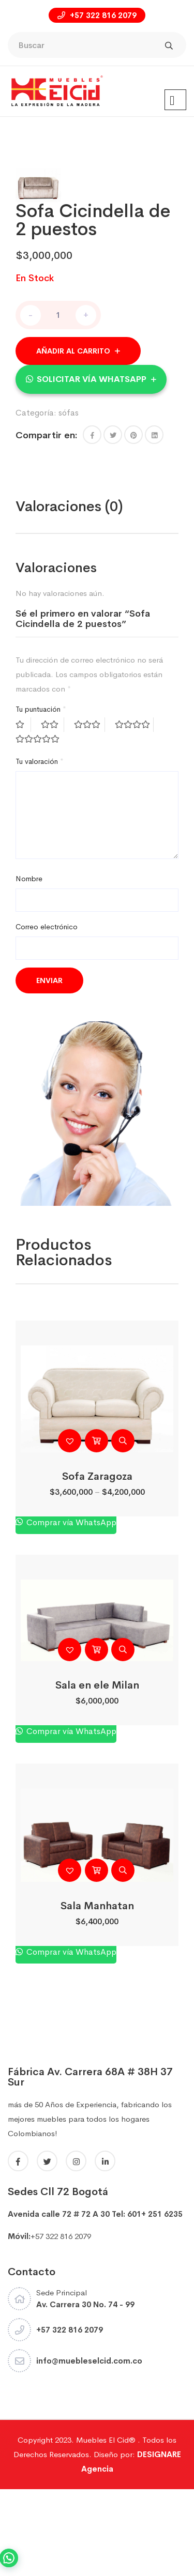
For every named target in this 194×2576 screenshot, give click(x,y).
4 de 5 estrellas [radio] (134, 811)
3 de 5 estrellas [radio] (89, 811)
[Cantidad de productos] (58, 401)
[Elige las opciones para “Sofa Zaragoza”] (96, 1527)
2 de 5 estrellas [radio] (52, 811)
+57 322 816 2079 (97, 15)
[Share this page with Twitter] (112, 521)
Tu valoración (40, 848)
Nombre (29, 965)
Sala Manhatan (97, 1992)
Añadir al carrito (73, 437)
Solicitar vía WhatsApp (91, 465)
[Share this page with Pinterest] (133, 521)
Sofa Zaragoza (97, 1562)
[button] (91, 465)
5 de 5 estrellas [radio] (39, 826)
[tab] (69, 593)
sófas (68, 499)
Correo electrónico (47, 1013)
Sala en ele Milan (97, 1771)
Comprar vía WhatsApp (70, 1608)
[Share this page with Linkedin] (154, 521)
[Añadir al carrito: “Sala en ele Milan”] (96, 1735)
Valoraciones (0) (69, 593)
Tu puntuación (41, 796)
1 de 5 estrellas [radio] (23, 811)
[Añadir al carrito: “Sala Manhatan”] (96, 1957)
